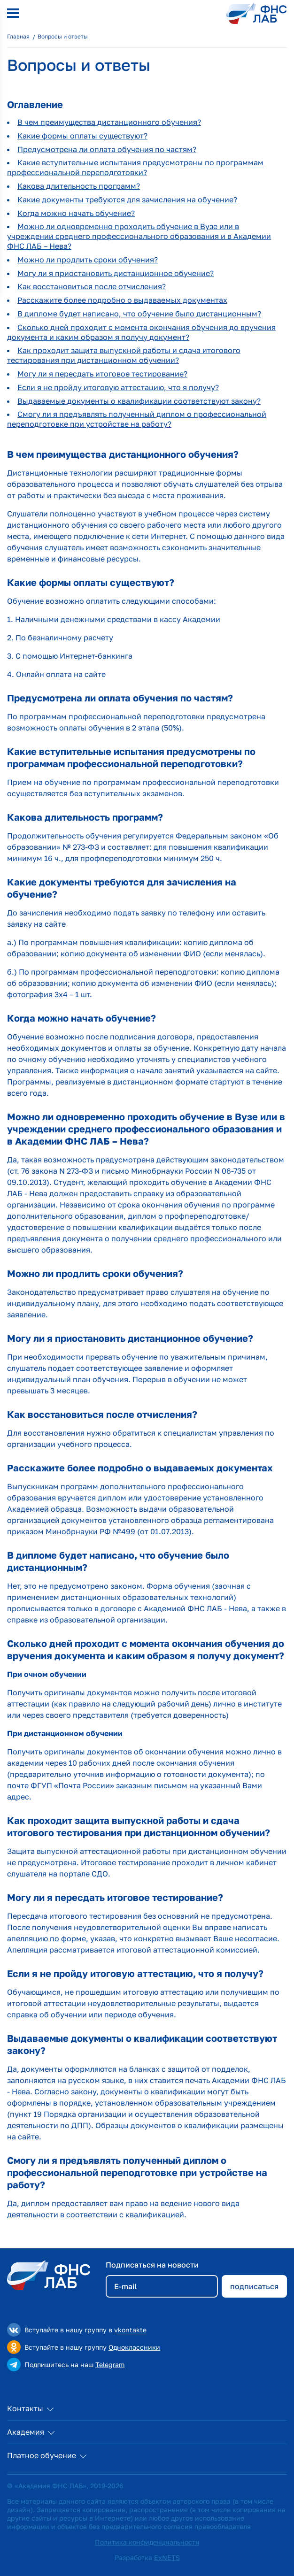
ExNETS (167, 2557)
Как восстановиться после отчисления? (91, 286)
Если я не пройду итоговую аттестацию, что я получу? (118, 387)
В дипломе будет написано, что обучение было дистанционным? (139, 313)
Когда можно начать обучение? (76, 213)
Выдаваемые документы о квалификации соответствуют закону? (139, 401)
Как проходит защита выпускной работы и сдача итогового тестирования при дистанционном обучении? (123, 355)
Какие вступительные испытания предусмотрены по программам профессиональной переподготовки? (135, 167)
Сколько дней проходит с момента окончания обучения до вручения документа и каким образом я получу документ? (141, 332)
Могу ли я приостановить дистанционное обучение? (115, 273)
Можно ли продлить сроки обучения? (87, 259)
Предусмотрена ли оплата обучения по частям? (106, 149)
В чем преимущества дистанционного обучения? (109, 122)
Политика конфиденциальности (147, 2542)
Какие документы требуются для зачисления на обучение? (127, 199)
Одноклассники (134, 2347)
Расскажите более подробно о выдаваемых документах (122, 300)
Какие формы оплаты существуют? (82, 135)
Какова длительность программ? (78, 186)
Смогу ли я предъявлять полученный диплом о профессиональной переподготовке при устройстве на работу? (136, 419)
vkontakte (130, 2330)
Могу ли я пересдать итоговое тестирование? (102, 373)
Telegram (109, 2364)
